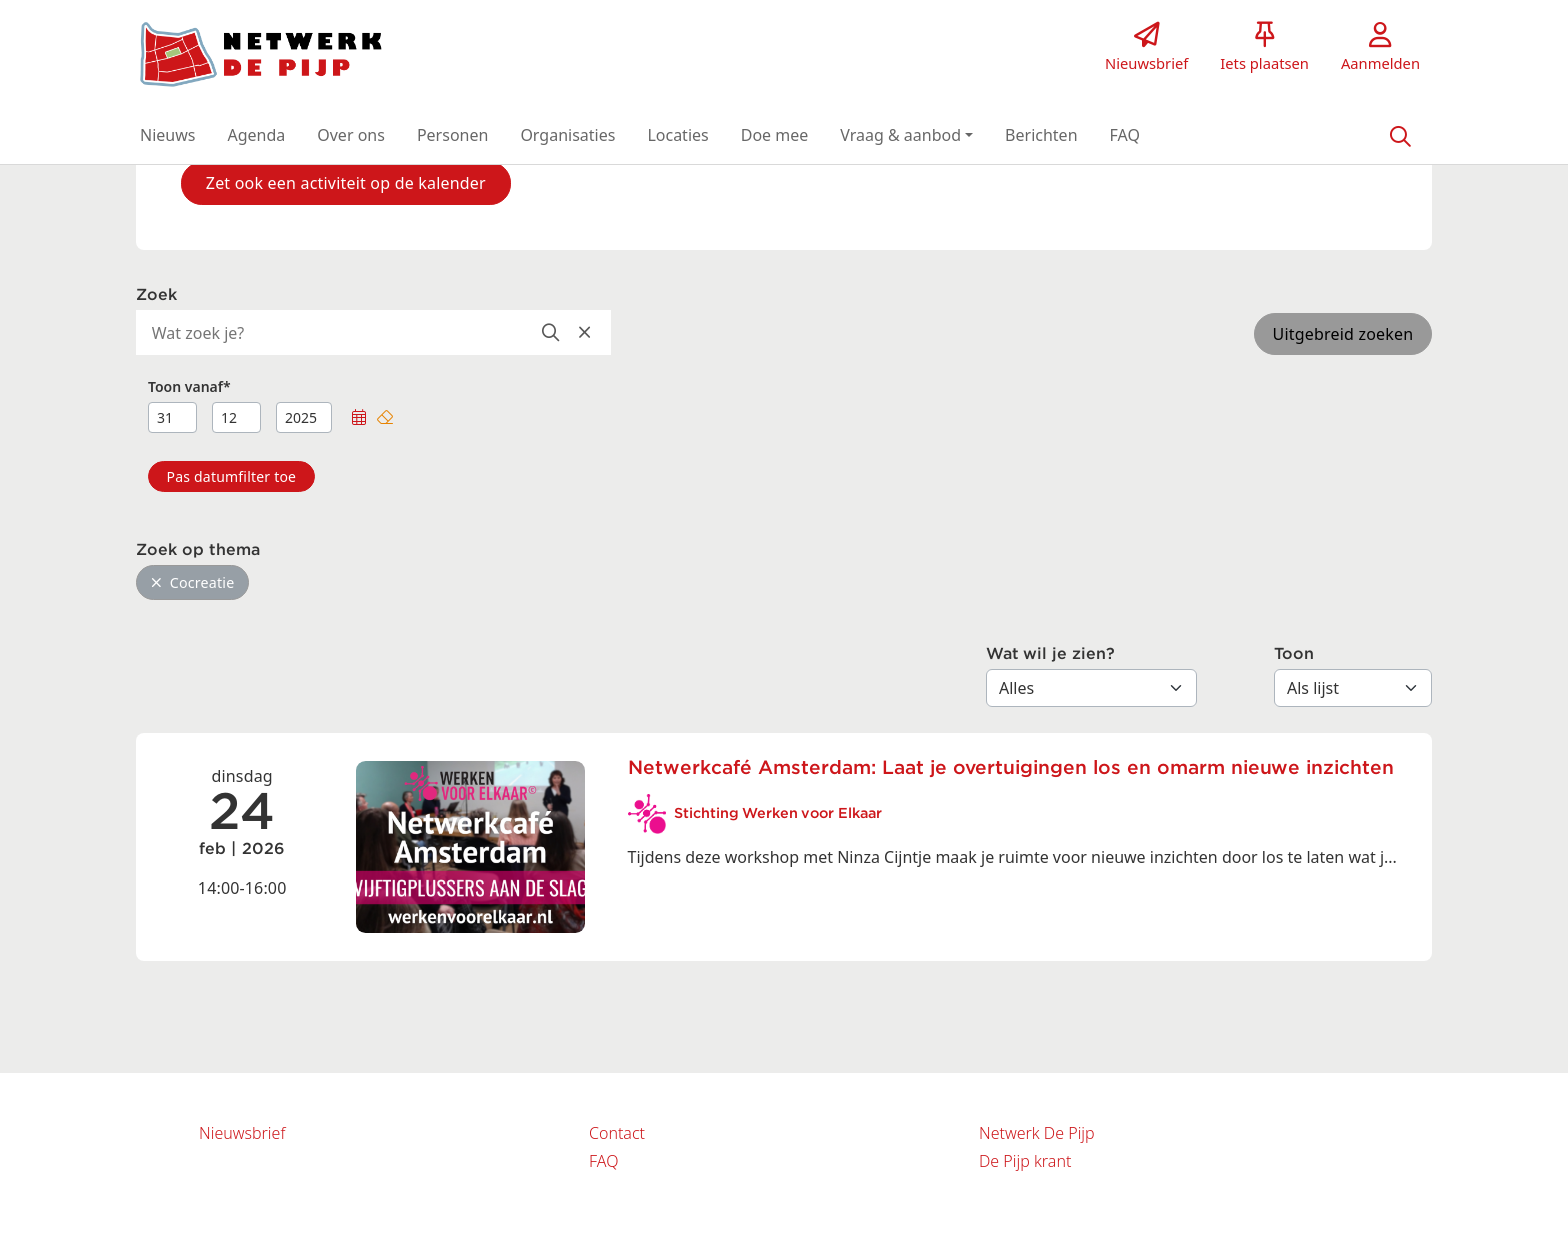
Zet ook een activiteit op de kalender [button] (346, 183)
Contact (617, 1133)
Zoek (156, 295)
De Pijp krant (1025, 1161)
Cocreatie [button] (193, 582)
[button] (167, 135)
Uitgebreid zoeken (1343, 334)
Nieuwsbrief (242, 1133)
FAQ (603, 1161)
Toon (1294, 654)
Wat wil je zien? (1050, 654)
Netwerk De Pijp (1037, 1133)
